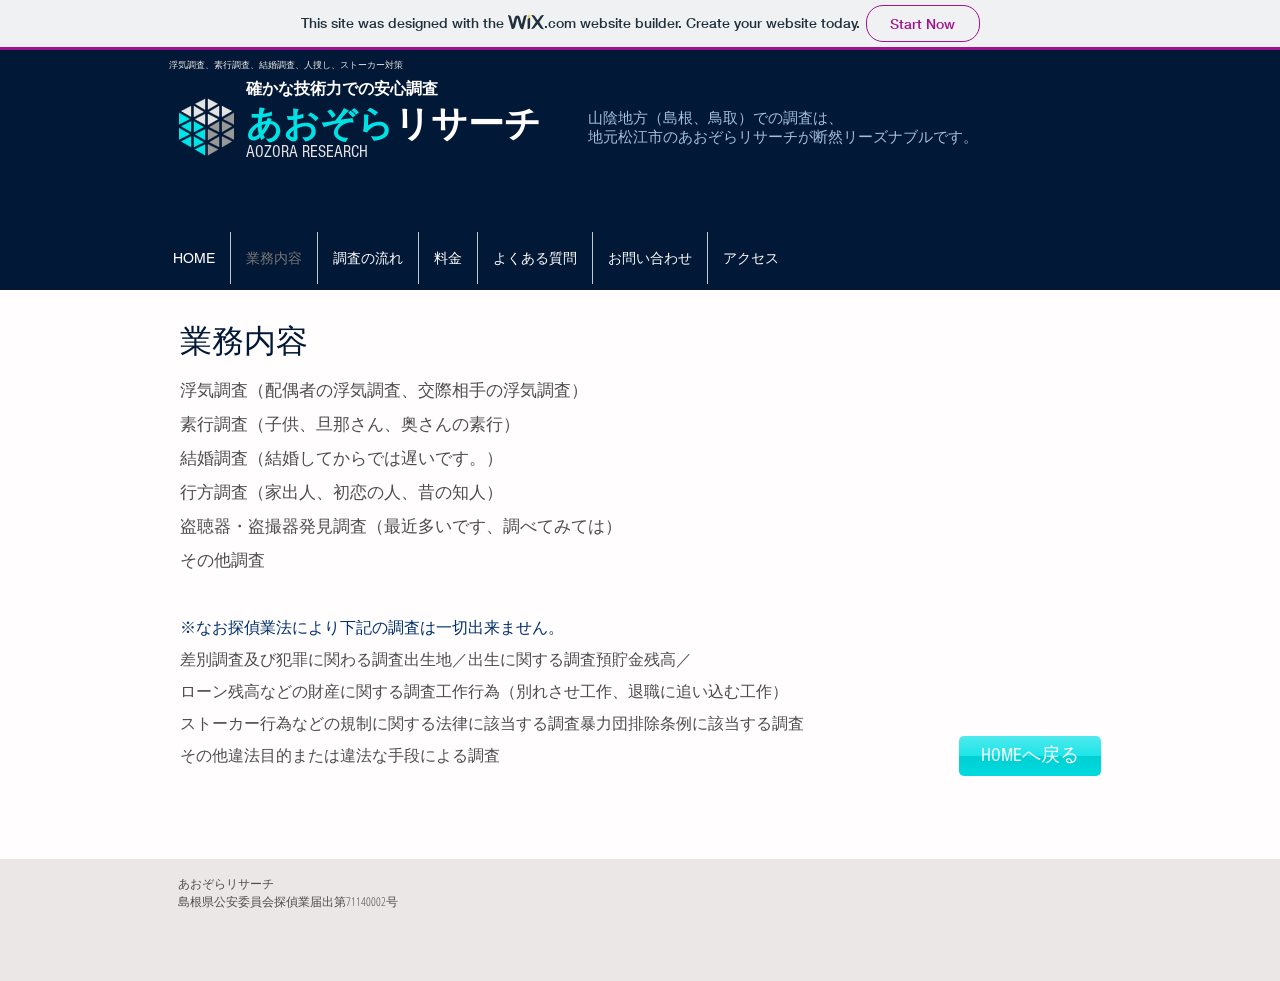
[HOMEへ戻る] (1030, 756)
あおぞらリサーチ (226, 883)
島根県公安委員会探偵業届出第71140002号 (288, 901)
